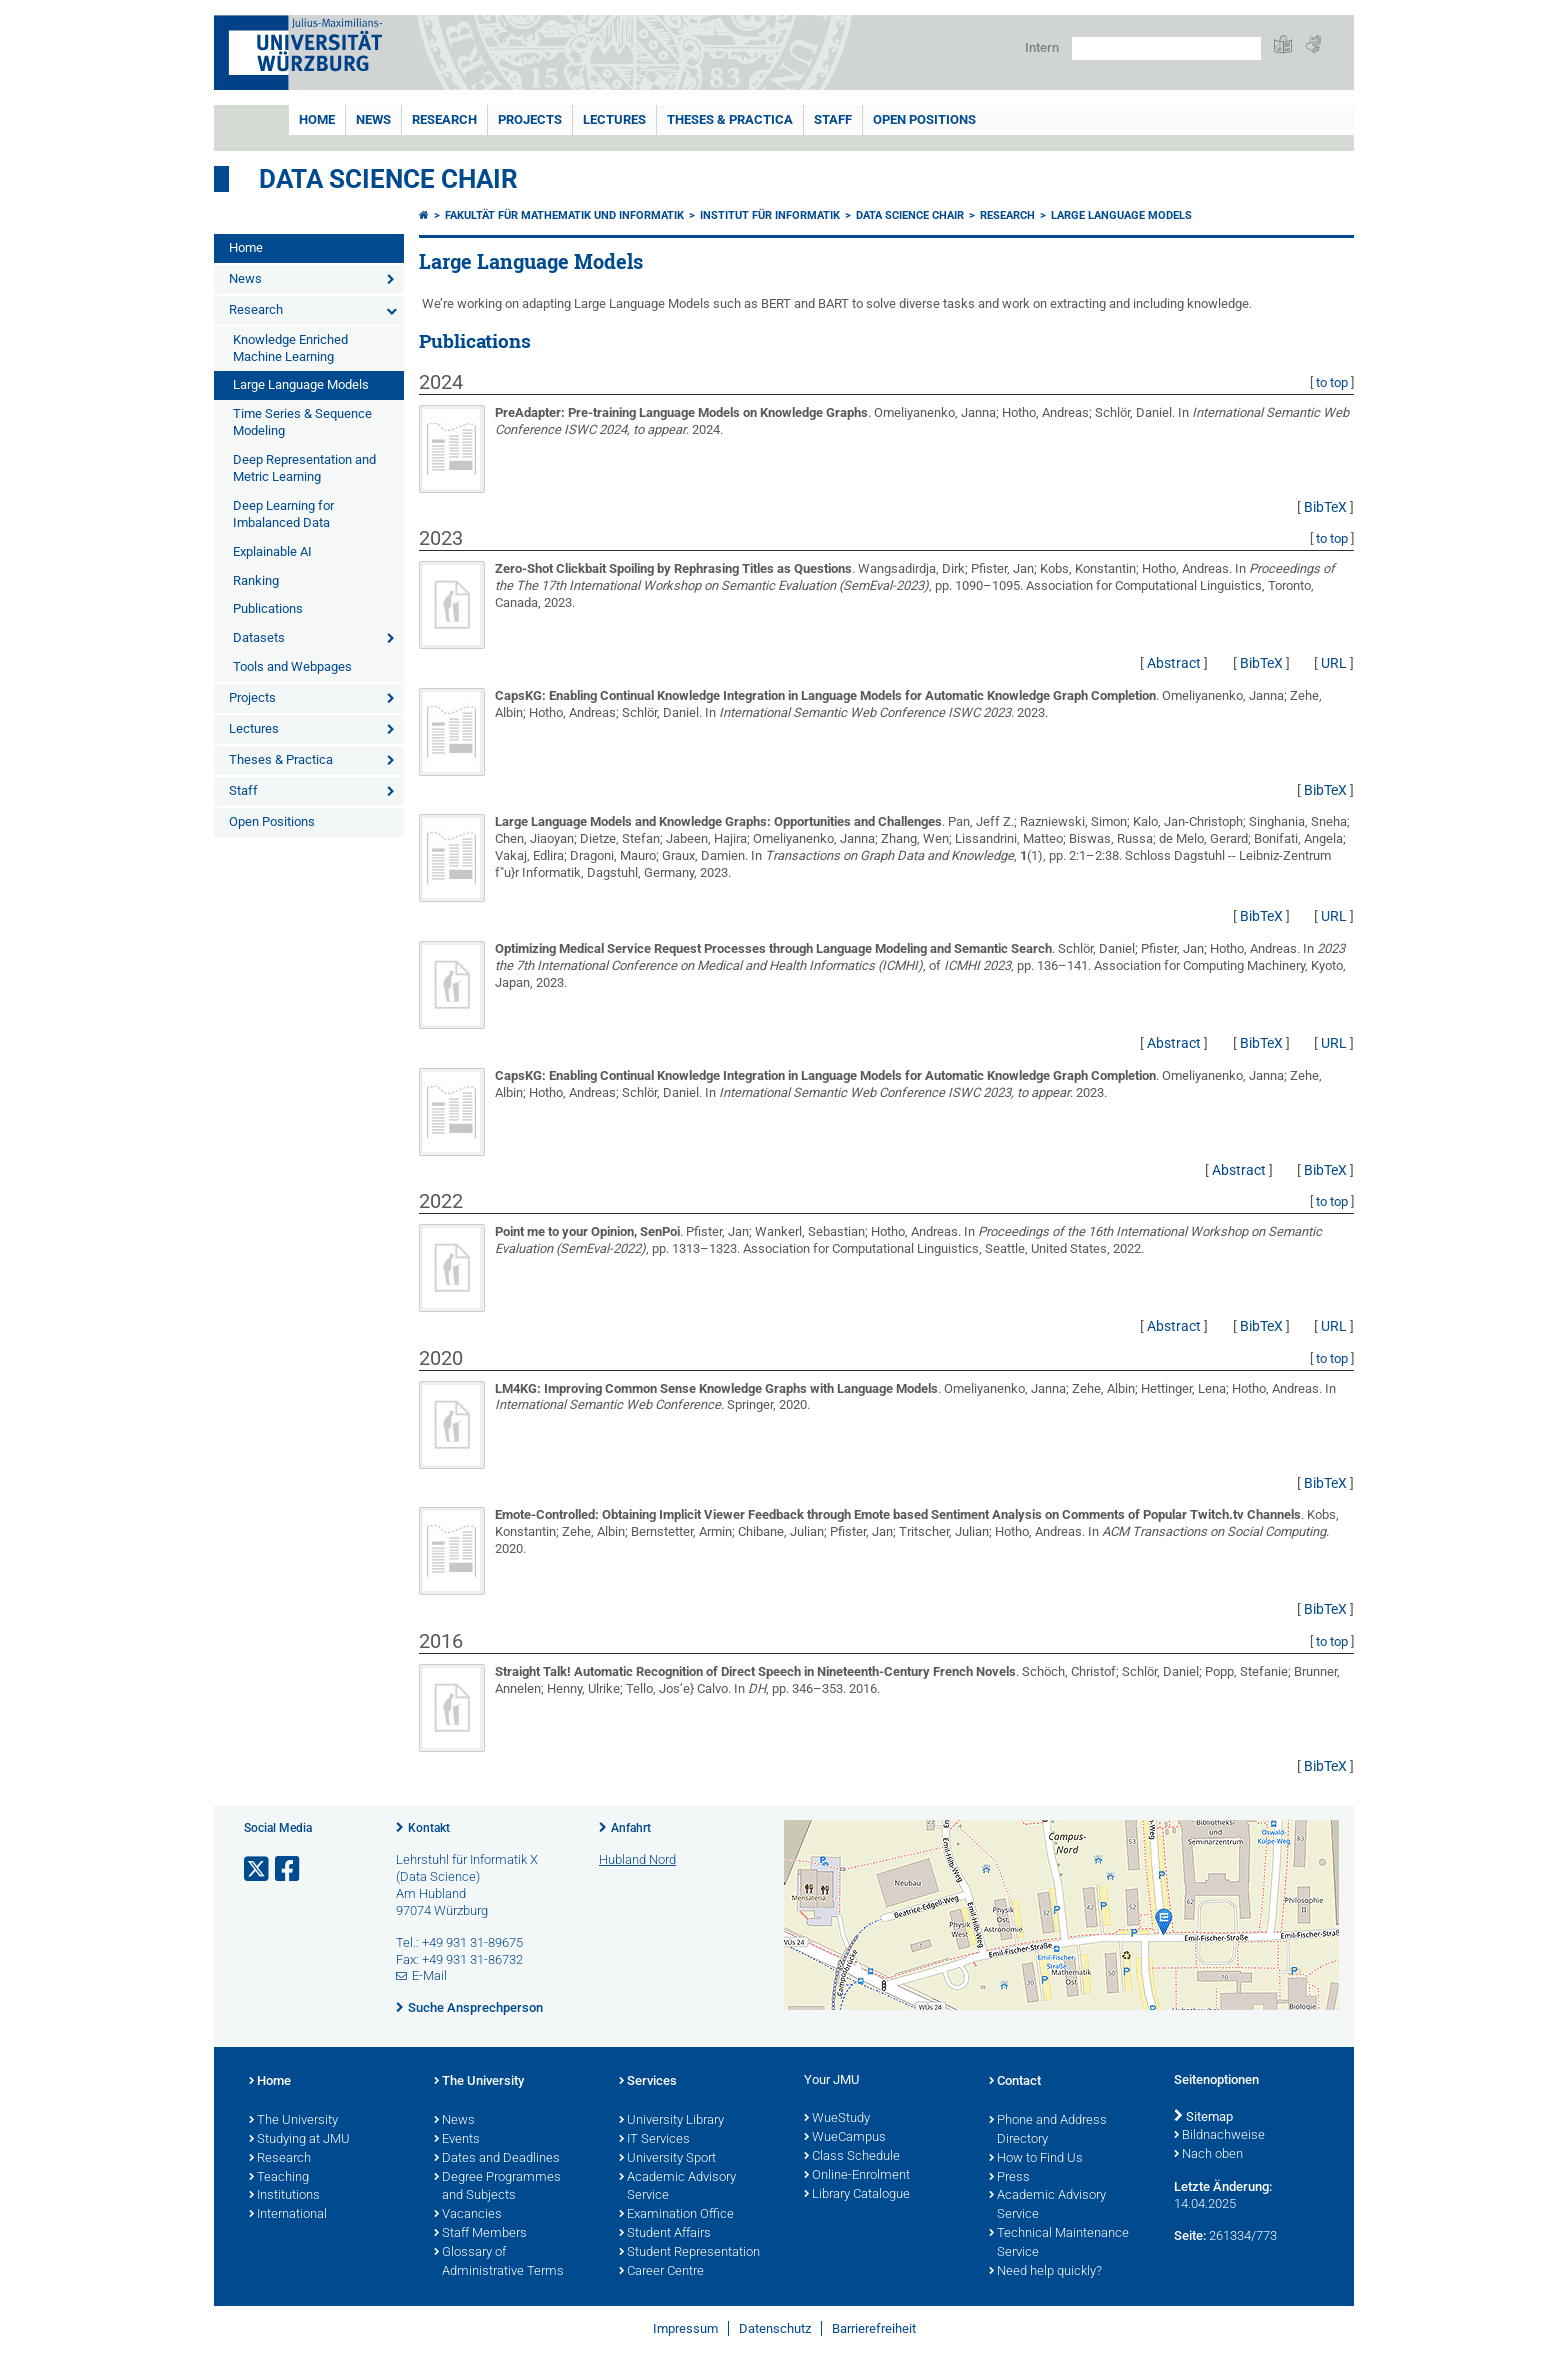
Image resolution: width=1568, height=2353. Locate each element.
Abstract (1174, 663)
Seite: (1190, 2235)
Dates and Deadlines (497, 2159)
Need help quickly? (1045, 2272)
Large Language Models (301, 384)
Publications (268, 608)
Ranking (256, 580)
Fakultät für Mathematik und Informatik (564, 215)
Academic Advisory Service (677, 2187)
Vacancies (468, 2215)
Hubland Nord (637, 1859)
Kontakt (429, 1828)
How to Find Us (1036, 2159)
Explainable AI (272, 551)
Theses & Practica (730, 119)
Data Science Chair (388, 179)
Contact (1015, 2082)
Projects (530, 119)
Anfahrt (631, 1828)
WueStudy (837, 2119)
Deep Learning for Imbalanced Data (283, 514)
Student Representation (689, 2253)
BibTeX (1325, 507)
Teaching (279, 2178)
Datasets (259, 637)
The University (293, 2121)
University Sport (667, 2159)
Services (648, 2082)
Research (444, 119)
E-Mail (429, 1975)
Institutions (284, 2196)
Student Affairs (665, 2234)
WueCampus (845, 2138)
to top (1332, 382)
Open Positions (924, 119)
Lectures (614, 119)
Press (1009, 2178)
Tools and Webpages (292, 666)
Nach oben (1208, 2155)
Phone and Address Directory (1048, 2130)
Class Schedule (852, 2157)
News (373, 119)
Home (317, 119)
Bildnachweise (1219, 2136)
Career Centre (661, 2272)
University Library (671, 2121)
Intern (1042, 47)
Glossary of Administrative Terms (499, 2262)
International (288, 2215)
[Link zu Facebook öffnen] (289, 1869)
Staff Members (480, 2234)
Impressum (685, 2328)
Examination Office (676, 2215)
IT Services (654, 2140)
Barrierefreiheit (874, 2328)
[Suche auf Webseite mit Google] (1166, 48)
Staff (833, 119)
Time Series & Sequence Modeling (302, 422)
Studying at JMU (299, 2140)
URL (1334, 663)
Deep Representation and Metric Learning (304, 468)
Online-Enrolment (857, 2176)
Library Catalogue (857, 2195)
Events (457, 2140)
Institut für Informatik (770, 215)
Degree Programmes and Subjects (497, 2187)
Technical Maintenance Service (1059, 2243)
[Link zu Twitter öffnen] (258, 1869)
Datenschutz (775, 2328)
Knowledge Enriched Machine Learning (290, 348)
